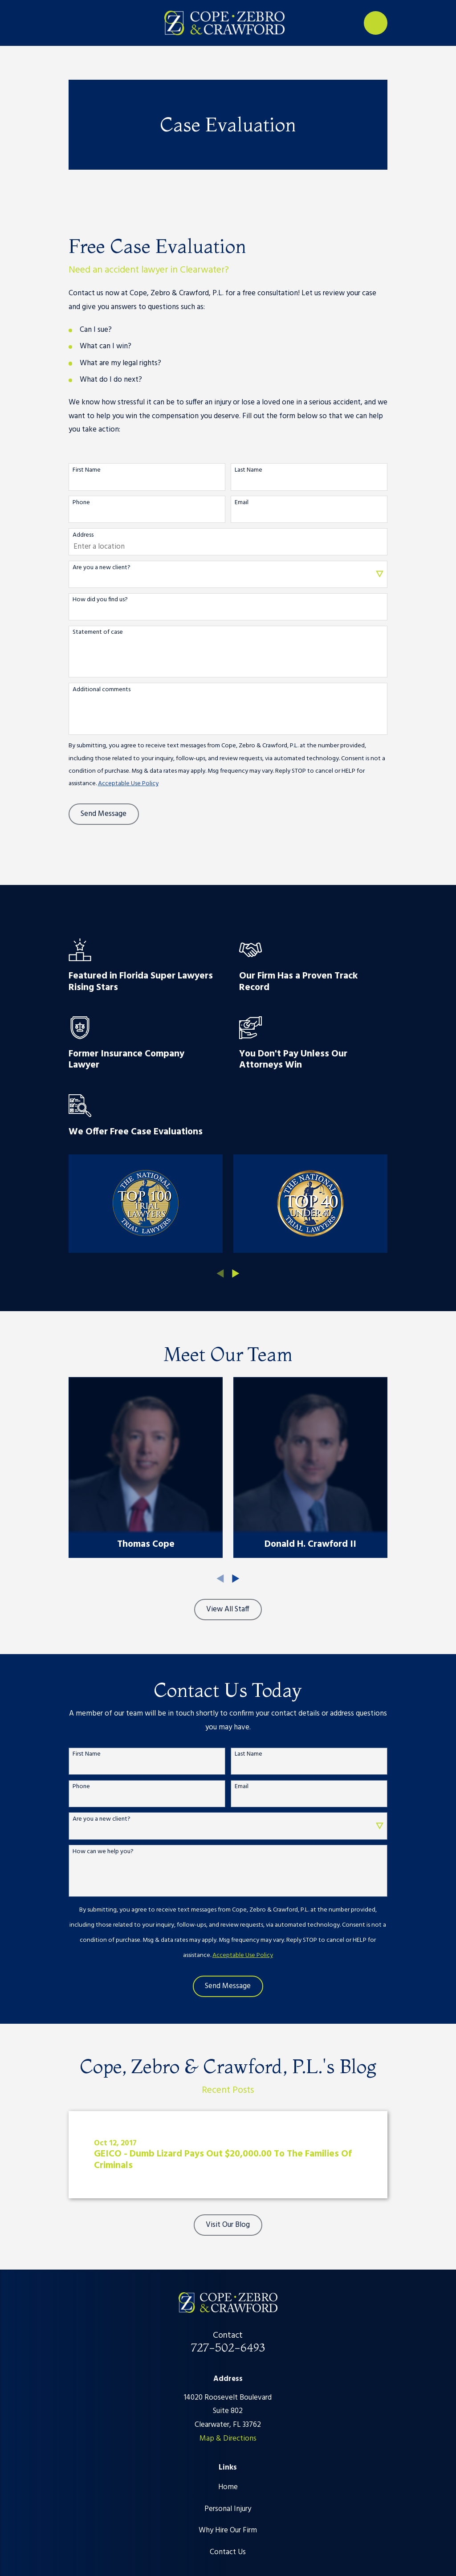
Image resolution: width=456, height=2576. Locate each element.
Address (83, 535)
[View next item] (236, 1273)
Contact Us (228, 2552)
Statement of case (98, 632)
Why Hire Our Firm (228, 2530)
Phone (81, 503)
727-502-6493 (228, 2347)
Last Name (248, 470)
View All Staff (227, 1609)
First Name (87, 470)
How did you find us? (100, 600)
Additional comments (101, 690)
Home (228, 2487)
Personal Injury (227, 2509)
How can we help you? (103, 1852)
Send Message (103, 814)
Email (241, 503)
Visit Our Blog (228, 2225)
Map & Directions (228, 2439)
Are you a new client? (101, 568)
